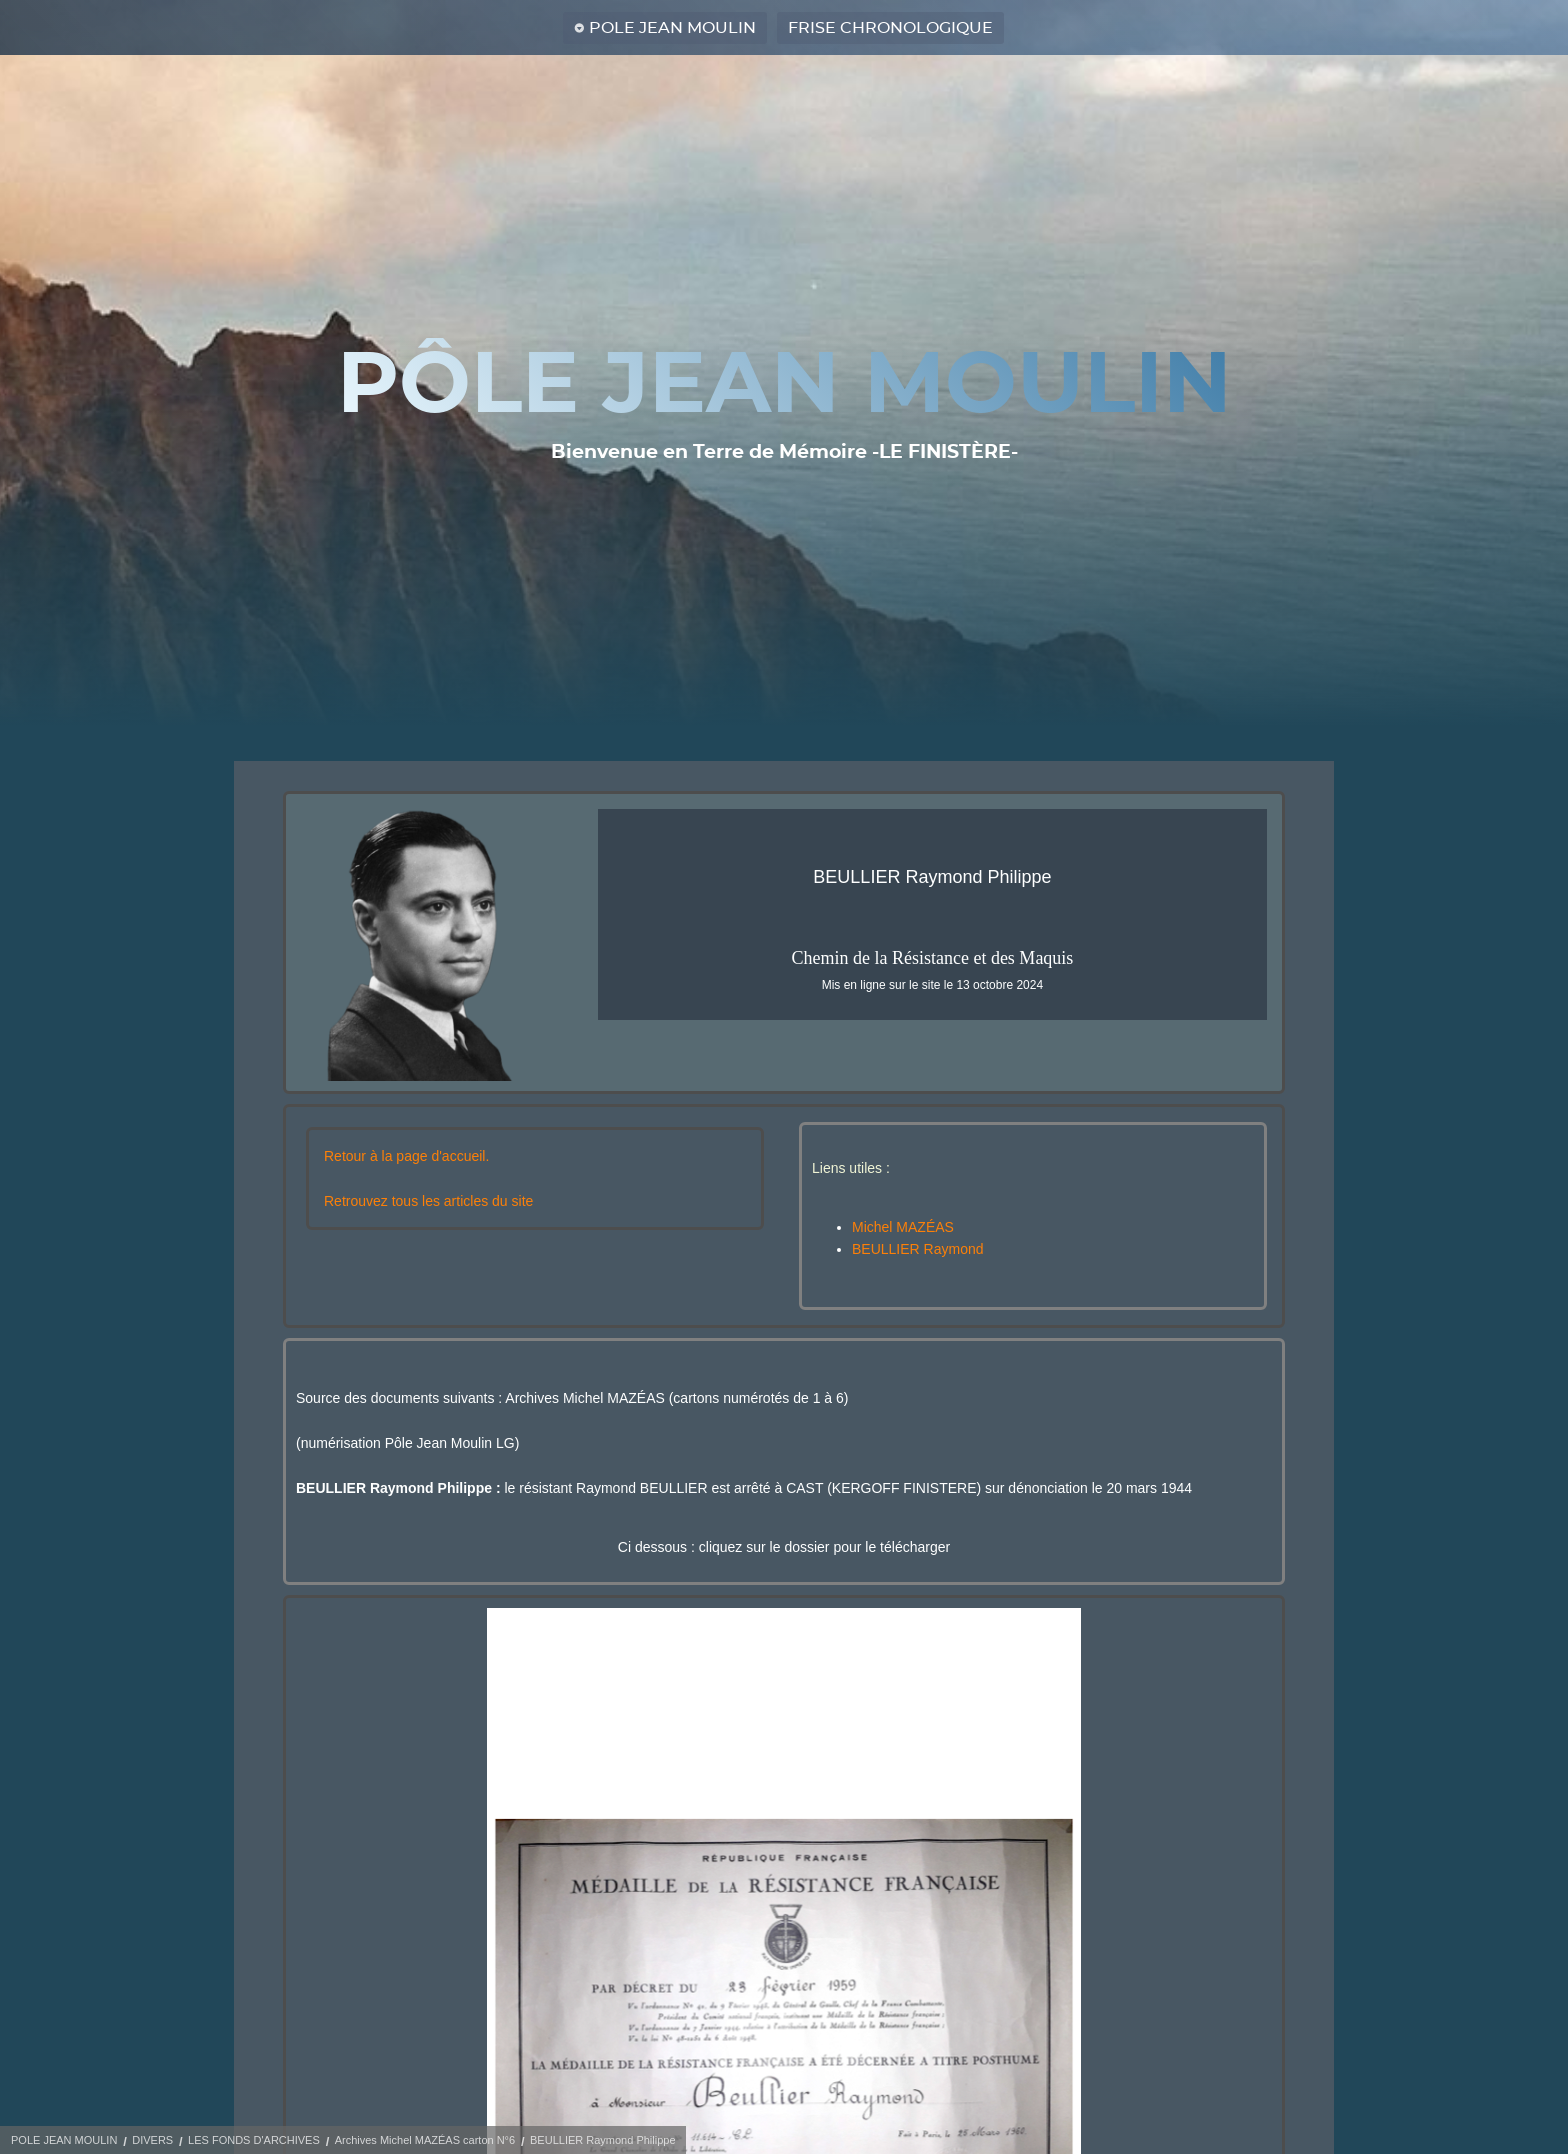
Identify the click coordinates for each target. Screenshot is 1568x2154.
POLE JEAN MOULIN (672, 28)
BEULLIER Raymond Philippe (603, 2140)
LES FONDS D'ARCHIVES (254, 2140)
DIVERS (152, 2140)
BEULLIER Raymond (918, 1249)
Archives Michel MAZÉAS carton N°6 (425, 2140)
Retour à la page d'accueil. (406, 1156)
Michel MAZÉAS (903, 1227)
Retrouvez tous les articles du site (428, 1201)
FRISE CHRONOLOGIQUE (890, 28)
